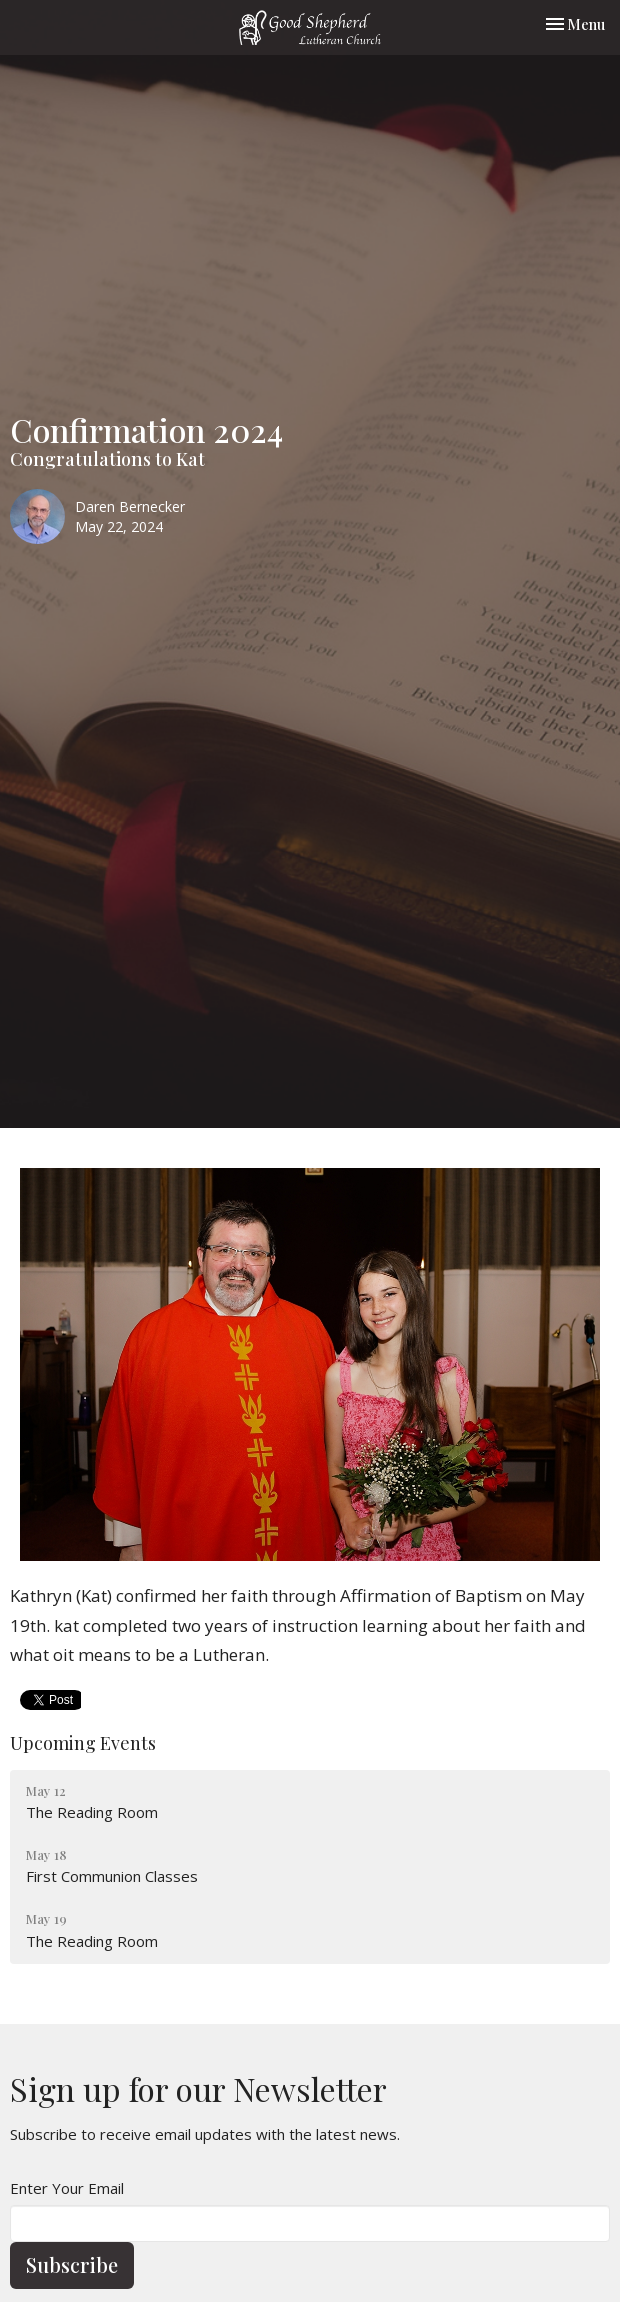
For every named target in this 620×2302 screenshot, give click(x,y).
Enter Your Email (67, 2188)
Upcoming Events (83, 1743)
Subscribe (72, 2264)
